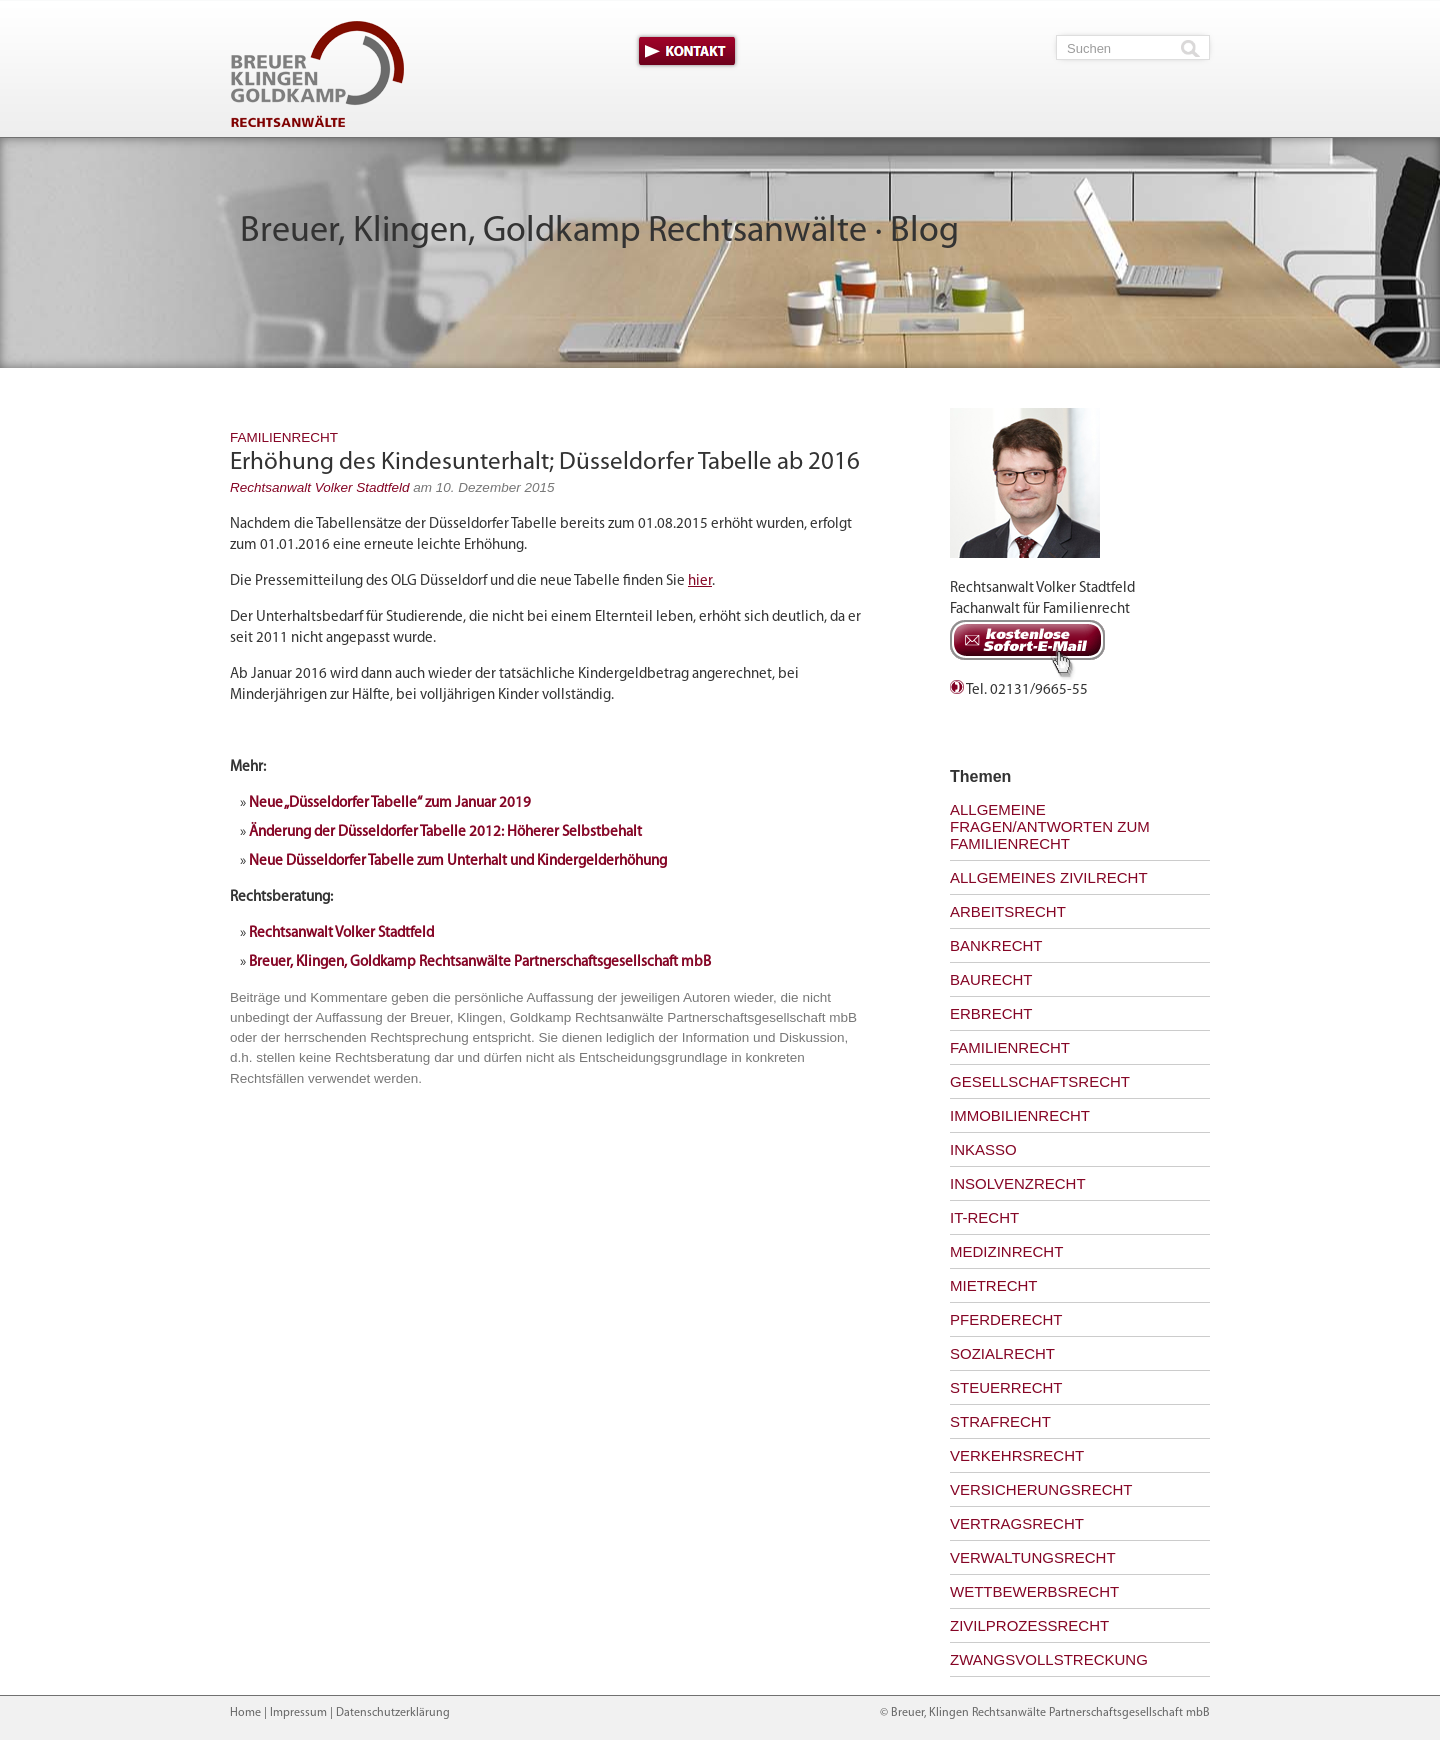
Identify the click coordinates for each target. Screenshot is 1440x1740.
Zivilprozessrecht (1029, 1625)
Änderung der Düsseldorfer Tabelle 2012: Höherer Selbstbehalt (445, 832)
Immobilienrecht (1020, 1115)
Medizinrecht (1006, 1251)
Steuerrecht (1006, 1387)
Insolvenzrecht (1018, 1183)
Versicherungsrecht (1041, 1489)
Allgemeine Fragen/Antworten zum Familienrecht (1050, 826)
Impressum (298, 1713)
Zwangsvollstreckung (1049, 1659)
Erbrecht (991, 1013)
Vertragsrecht (1017, 1523)
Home (245, 1713)
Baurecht (991, 979)
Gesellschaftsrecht (1040, 1081)
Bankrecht (996, 945)
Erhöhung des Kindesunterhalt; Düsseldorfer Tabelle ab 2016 (545, 462)
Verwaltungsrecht (1033, 1557)
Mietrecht (994, 1285)
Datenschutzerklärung (393, 1713)
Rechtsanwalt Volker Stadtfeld (320, 487)
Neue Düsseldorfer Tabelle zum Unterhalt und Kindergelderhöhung (458, 861)
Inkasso (983, 1149)
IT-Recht (984, 1217)
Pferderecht (1006, 1319)
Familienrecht (284, 437)
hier (700, 581)
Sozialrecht (1002, 1353)
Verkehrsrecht (1017, 1455)
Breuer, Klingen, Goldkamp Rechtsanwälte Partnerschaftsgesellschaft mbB (480, 962)
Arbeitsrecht (1008, 911)
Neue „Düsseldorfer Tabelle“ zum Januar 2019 (390, 803)
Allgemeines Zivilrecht (1049, 877)
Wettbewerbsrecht (1034, 1591)
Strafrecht (1000, 1421)
